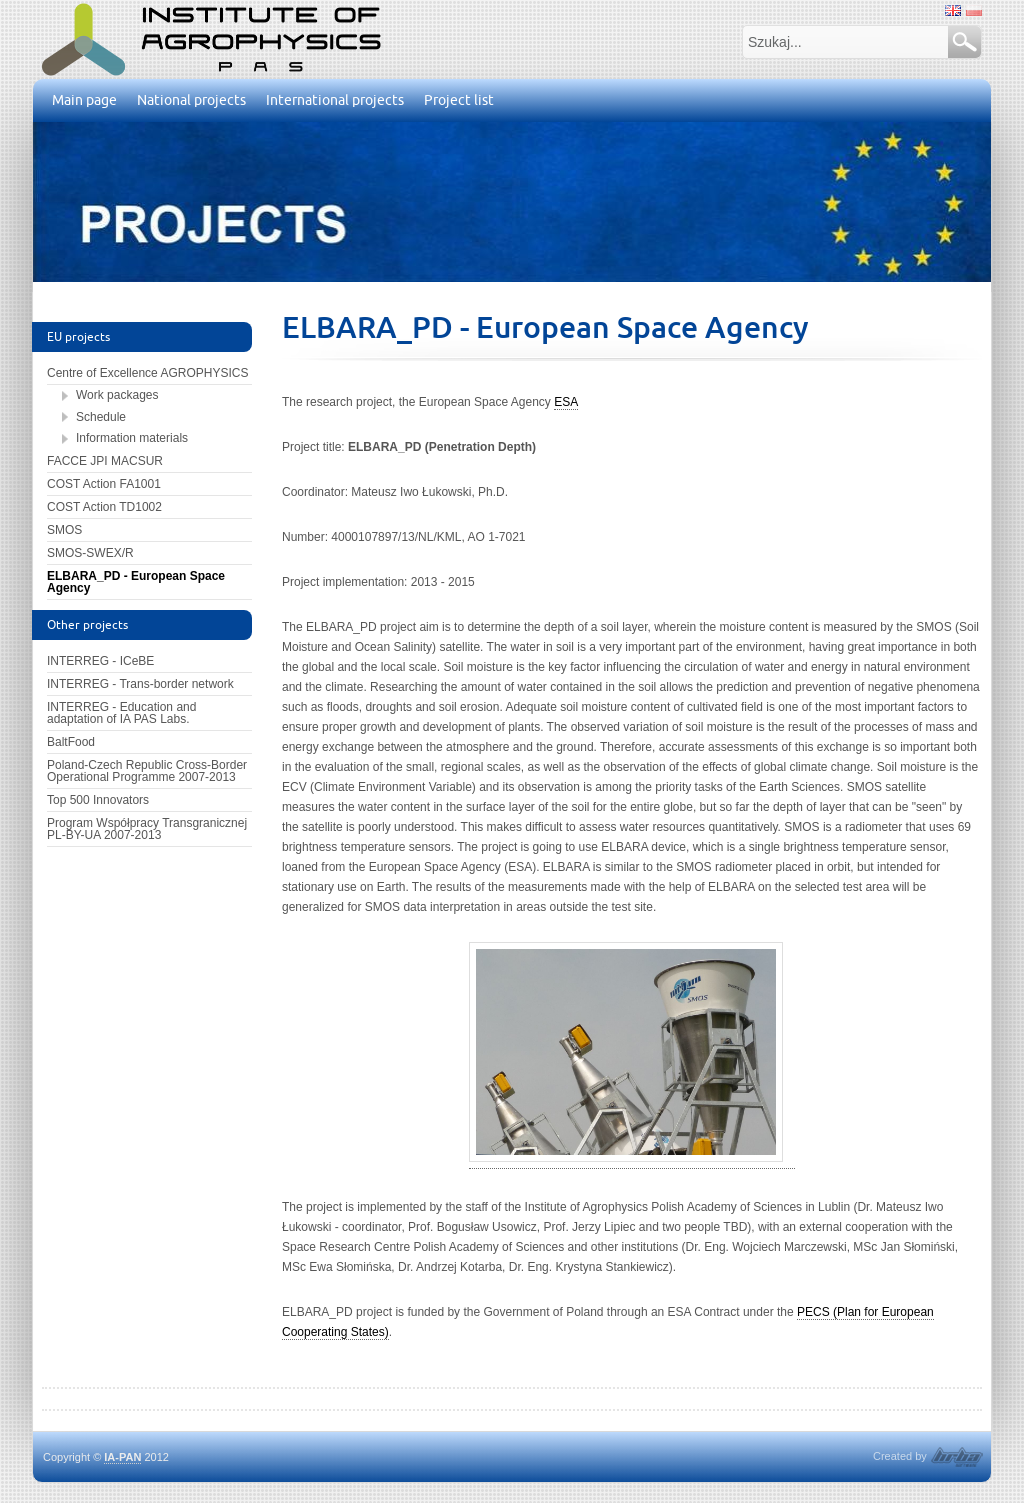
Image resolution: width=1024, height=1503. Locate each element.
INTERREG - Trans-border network (140, 684)
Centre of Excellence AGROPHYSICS (147, 373)
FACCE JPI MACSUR (105, 461)
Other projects (87, 624)
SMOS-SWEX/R (90, 553)
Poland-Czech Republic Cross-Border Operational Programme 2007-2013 (147, 771)
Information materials (132, 438)
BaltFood (71, 742)
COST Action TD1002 (104, 507)
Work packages (117, 395)
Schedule (101, 417)
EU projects (78, 336)
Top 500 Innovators (98, 800)
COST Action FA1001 (104, 484)
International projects (335, 100)
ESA (566, 402)
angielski (953, 10)
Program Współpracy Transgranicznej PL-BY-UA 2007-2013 (147, 829)
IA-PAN (122, 1457)
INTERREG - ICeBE (100, 661)
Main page (84, 100)
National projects (191, 100)
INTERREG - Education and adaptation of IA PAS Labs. (121, 713)
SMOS (64, 530)
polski (974, 10)
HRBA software (957, 1457)
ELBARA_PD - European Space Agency (136, 582)
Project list (459, 100)
